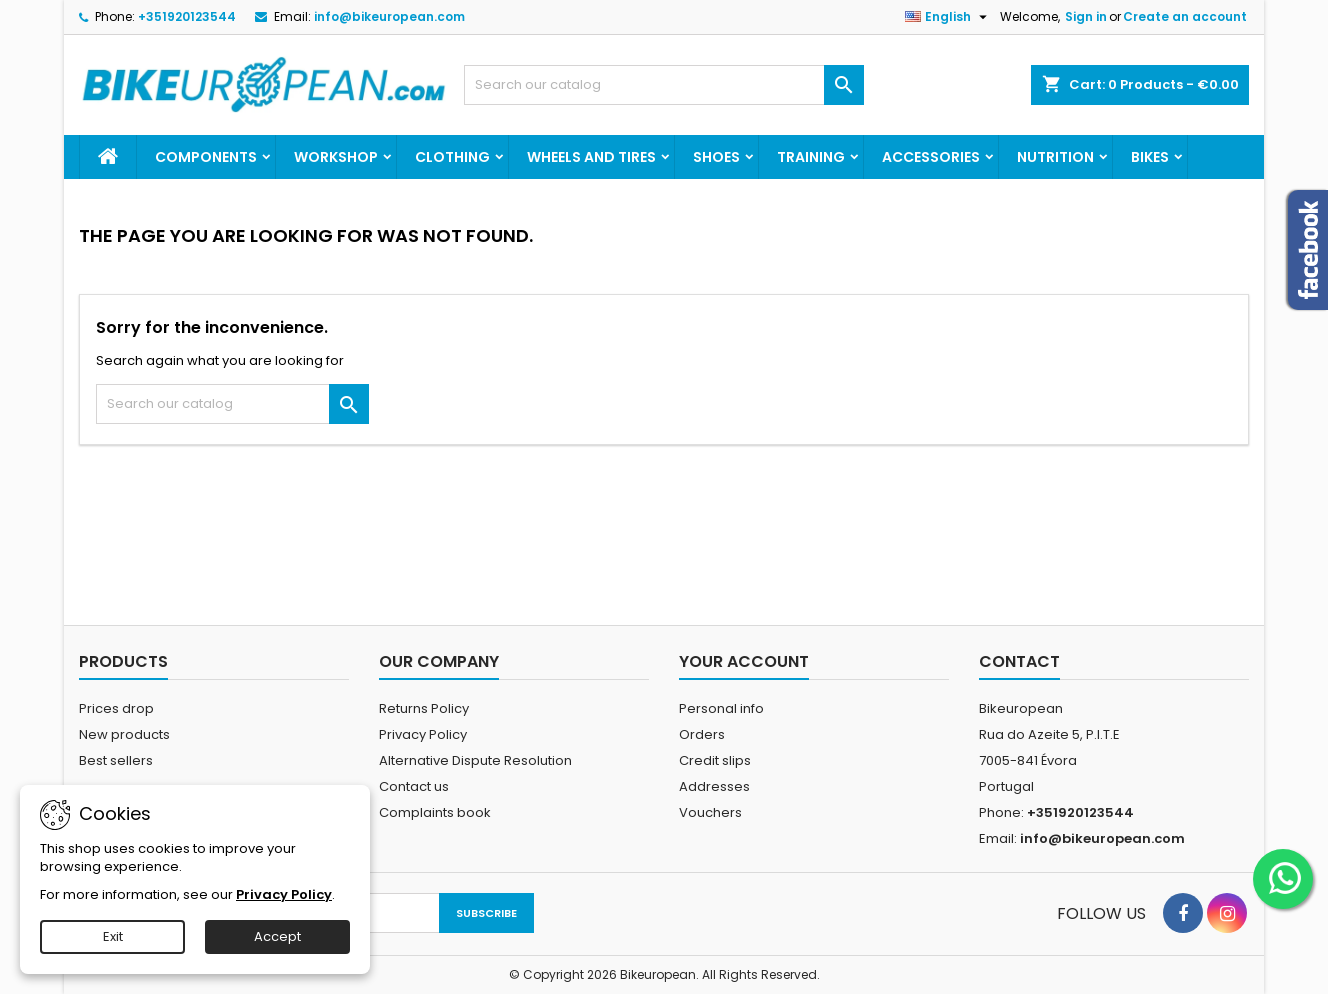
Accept (277, 936)
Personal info (721, 708)
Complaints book (435, 812)
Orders (702, 734)
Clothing (452, 157)
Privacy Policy (423, 734)
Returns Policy (424, 708)
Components (206, 157)
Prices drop (116, 708)
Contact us (414, 786)
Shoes (716, 157)
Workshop (336, 157)
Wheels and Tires (591, 157)
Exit (113, 936)
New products (124, 734)
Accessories (931, 157)
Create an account (1185, 16)
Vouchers (710, 812)
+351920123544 (187, 16)
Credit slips (715, 760)
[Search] (664, 85)
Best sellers (116, 760)
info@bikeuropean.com (389, 16)
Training (811, 157)
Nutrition (1055, 157)
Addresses (714, 786)
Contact (1019, 661)
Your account (744, 661)
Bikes (1150, 157)
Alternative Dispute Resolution (475, 760)
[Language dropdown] (948, 17)
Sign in (1086, 16)
